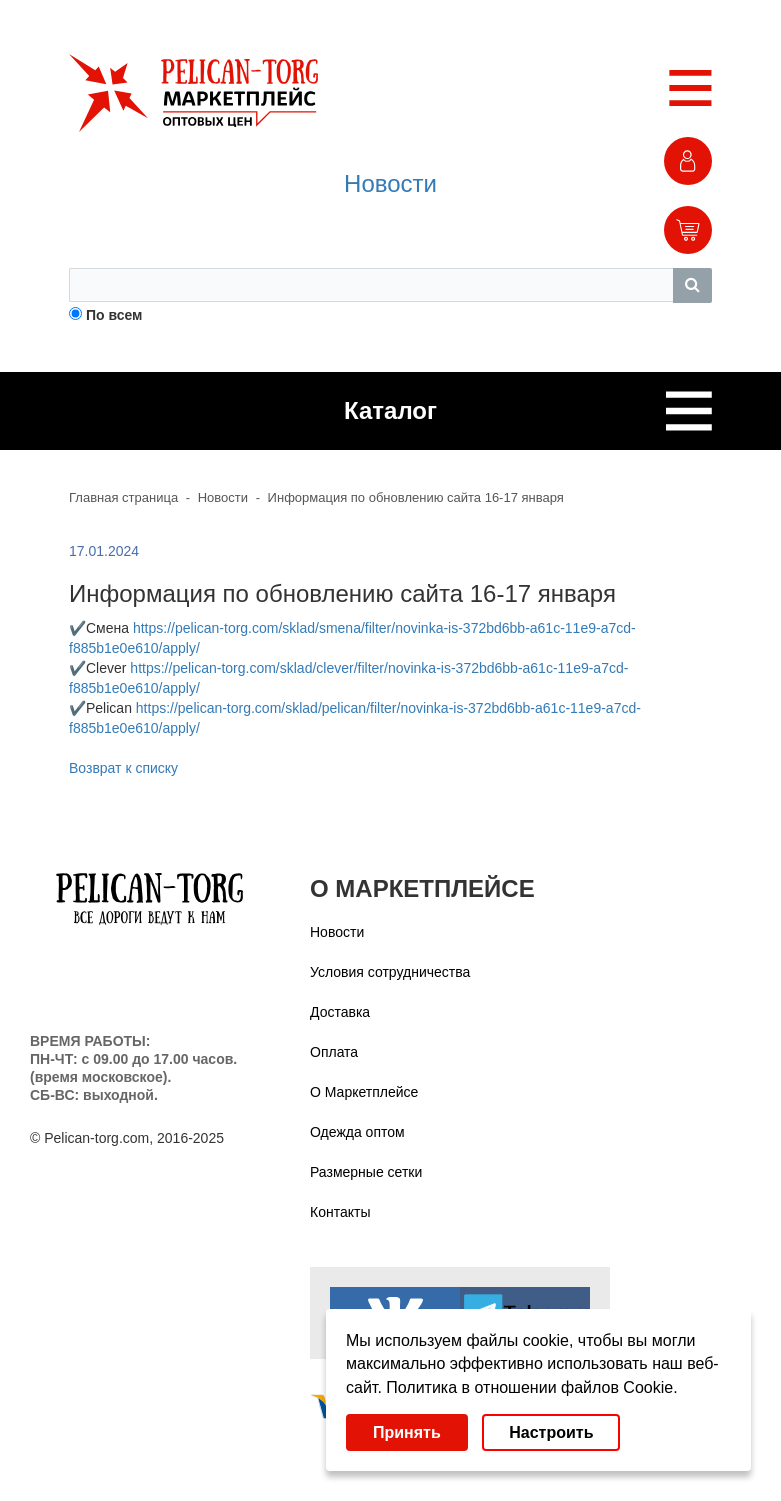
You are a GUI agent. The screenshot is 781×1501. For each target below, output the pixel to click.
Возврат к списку (123, 768)
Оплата (334, 1052)
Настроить (551, 1432)
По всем (114, 315)
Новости (390, 183)
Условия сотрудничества (390, 972)
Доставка (340, 1012)
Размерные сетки (366, 1172)
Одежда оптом (357, 1132)
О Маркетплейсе (364, 1092)
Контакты (340, 1212)
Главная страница (123, 497)
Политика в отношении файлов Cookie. (531, 1387)
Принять (407, 1432)
